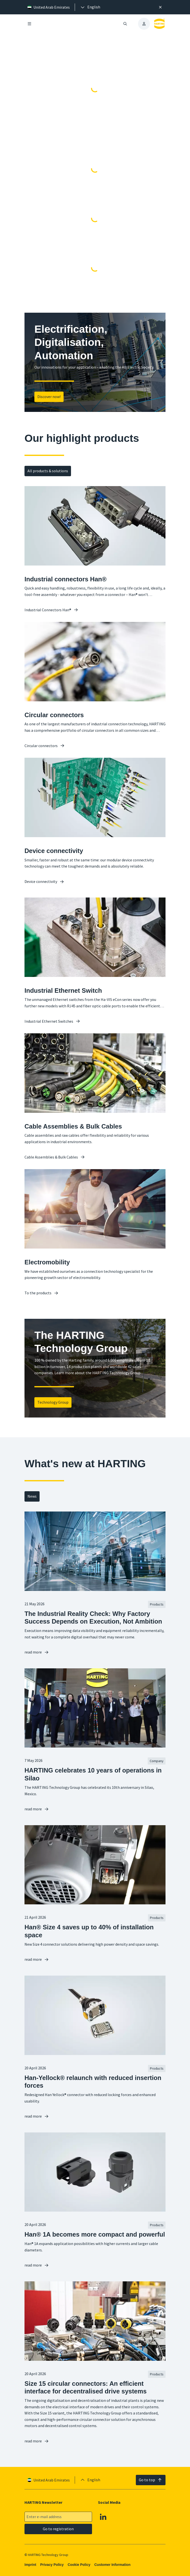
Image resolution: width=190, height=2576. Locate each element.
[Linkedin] (103, 2517)
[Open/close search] (125, 24)
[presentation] (90, 7)
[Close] (160, 7)
